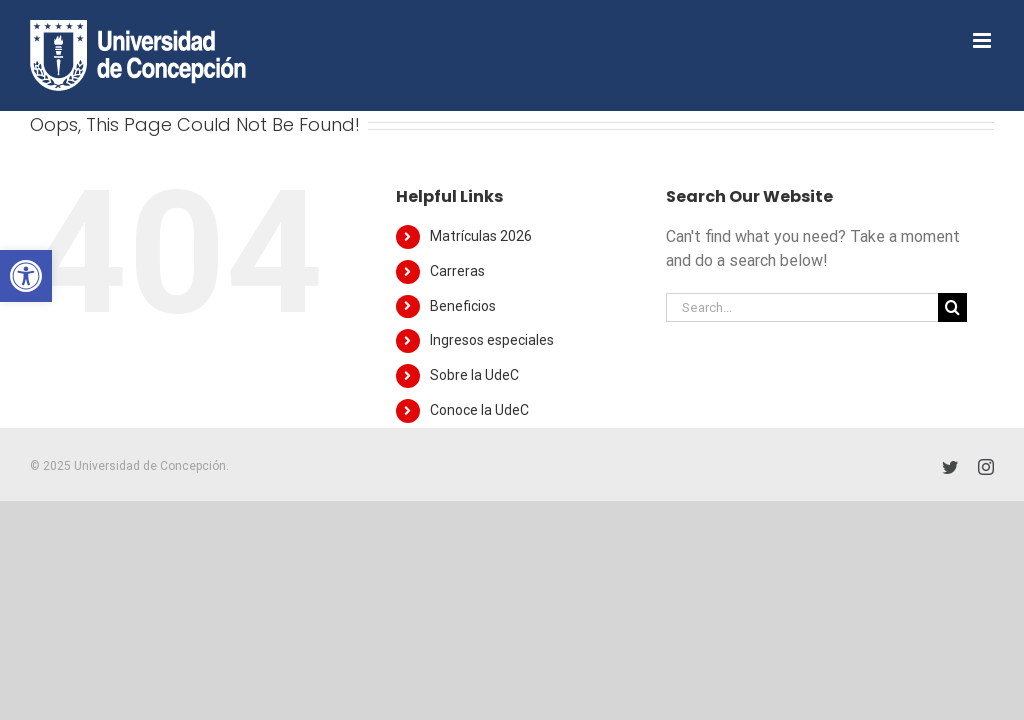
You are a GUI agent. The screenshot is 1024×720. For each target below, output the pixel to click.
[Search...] (802, 307)
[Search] (952, 307)
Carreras (457, 271)
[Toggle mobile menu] (983, 40)
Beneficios (463, 306)
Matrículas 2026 (481, 236)
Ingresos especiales (492, 340)
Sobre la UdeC (474, 375)
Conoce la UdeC (479, 410)
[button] (26, 276)
